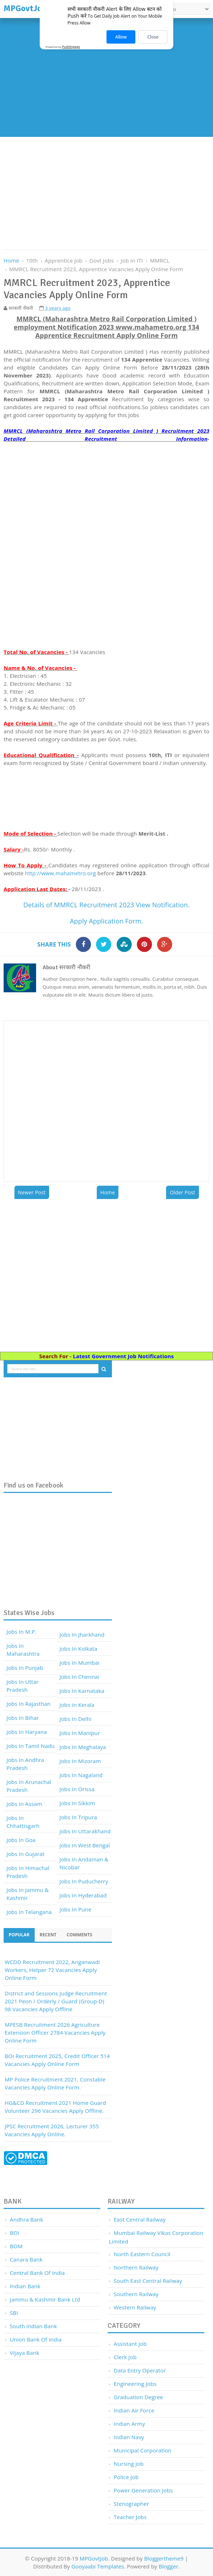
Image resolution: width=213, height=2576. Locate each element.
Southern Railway (136, 2294)
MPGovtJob (93, 2558)
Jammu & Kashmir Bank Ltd (45, 2299)
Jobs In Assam (24, 1803)
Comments (79, 1935)
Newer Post (32, 1192)
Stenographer (131, 2503)
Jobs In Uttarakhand (85, 1831)
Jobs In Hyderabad (83, 1895)
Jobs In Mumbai (80, 1662)
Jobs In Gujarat (25, 1853)
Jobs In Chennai (80, 1676)
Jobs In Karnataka (82, 1690)
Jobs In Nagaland (81, 1775)
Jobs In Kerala (77, 1704)
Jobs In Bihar (22, 1717)
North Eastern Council (142, 2254)
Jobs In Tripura (78, 1817)
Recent (48, 1935)
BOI (14, 2232)
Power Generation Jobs (143, 2490)
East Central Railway (139, 2219)
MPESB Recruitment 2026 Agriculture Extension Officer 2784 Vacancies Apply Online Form (55, 2032)
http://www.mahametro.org (60, 873)
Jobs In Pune (75, 1909)
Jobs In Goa (21, 1839)
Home (107, 1192)
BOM (16, 2246)
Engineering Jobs (135, 2383)
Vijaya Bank (24, 2352)
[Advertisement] (106, 79)
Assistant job (130, 2343)
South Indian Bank (33, 2326)
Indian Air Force (134, 2410)
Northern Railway (136, 2267)
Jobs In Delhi (76, 1718)
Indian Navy (129, 2437)
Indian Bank (25, 2286)
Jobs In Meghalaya (83, 1746)
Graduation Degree (138, 2397)
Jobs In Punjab (24, 1667)
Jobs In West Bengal (85, 1845)
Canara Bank (26, 2259)
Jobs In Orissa (77, 1789)
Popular (19, 1935)
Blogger (168, 2566)
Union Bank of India (35, 2339)
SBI (14, 2312)
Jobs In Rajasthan (28, 1703)
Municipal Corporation (142, 2450)
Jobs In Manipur (80, 1732)
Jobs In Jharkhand (82, 1634)
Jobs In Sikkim (77, 1803)
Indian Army (129, 2423)
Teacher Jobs (130, 2517)
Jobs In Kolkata (78, 1648)
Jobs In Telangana (29, 1911)
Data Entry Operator (140, 2370)
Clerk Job (125, 2357)
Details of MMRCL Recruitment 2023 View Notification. (106, 904)
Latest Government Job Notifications (123, 1356)
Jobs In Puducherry (84, 1881)
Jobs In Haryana (26, 1731)
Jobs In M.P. (21, 1631)
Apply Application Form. (106, 921)
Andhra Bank (26, 2219)
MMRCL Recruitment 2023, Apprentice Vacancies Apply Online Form (96, 269)
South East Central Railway (148, 2280)
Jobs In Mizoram (80, 1761)
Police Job (126, 2477)
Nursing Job (129, 2463)
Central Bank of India (37, 2272)
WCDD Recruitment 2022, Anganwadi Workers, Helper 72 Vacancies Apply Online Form (52, 1969)
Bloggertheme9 (163, 2558)
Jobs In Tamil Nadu (30, 1745)
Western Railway (135, 2307)
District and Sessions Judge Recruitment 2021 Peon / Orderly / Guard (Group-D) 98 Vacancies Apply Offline (56, 2001)
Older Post (182, 1192)
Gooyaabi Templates (97, 2566)
